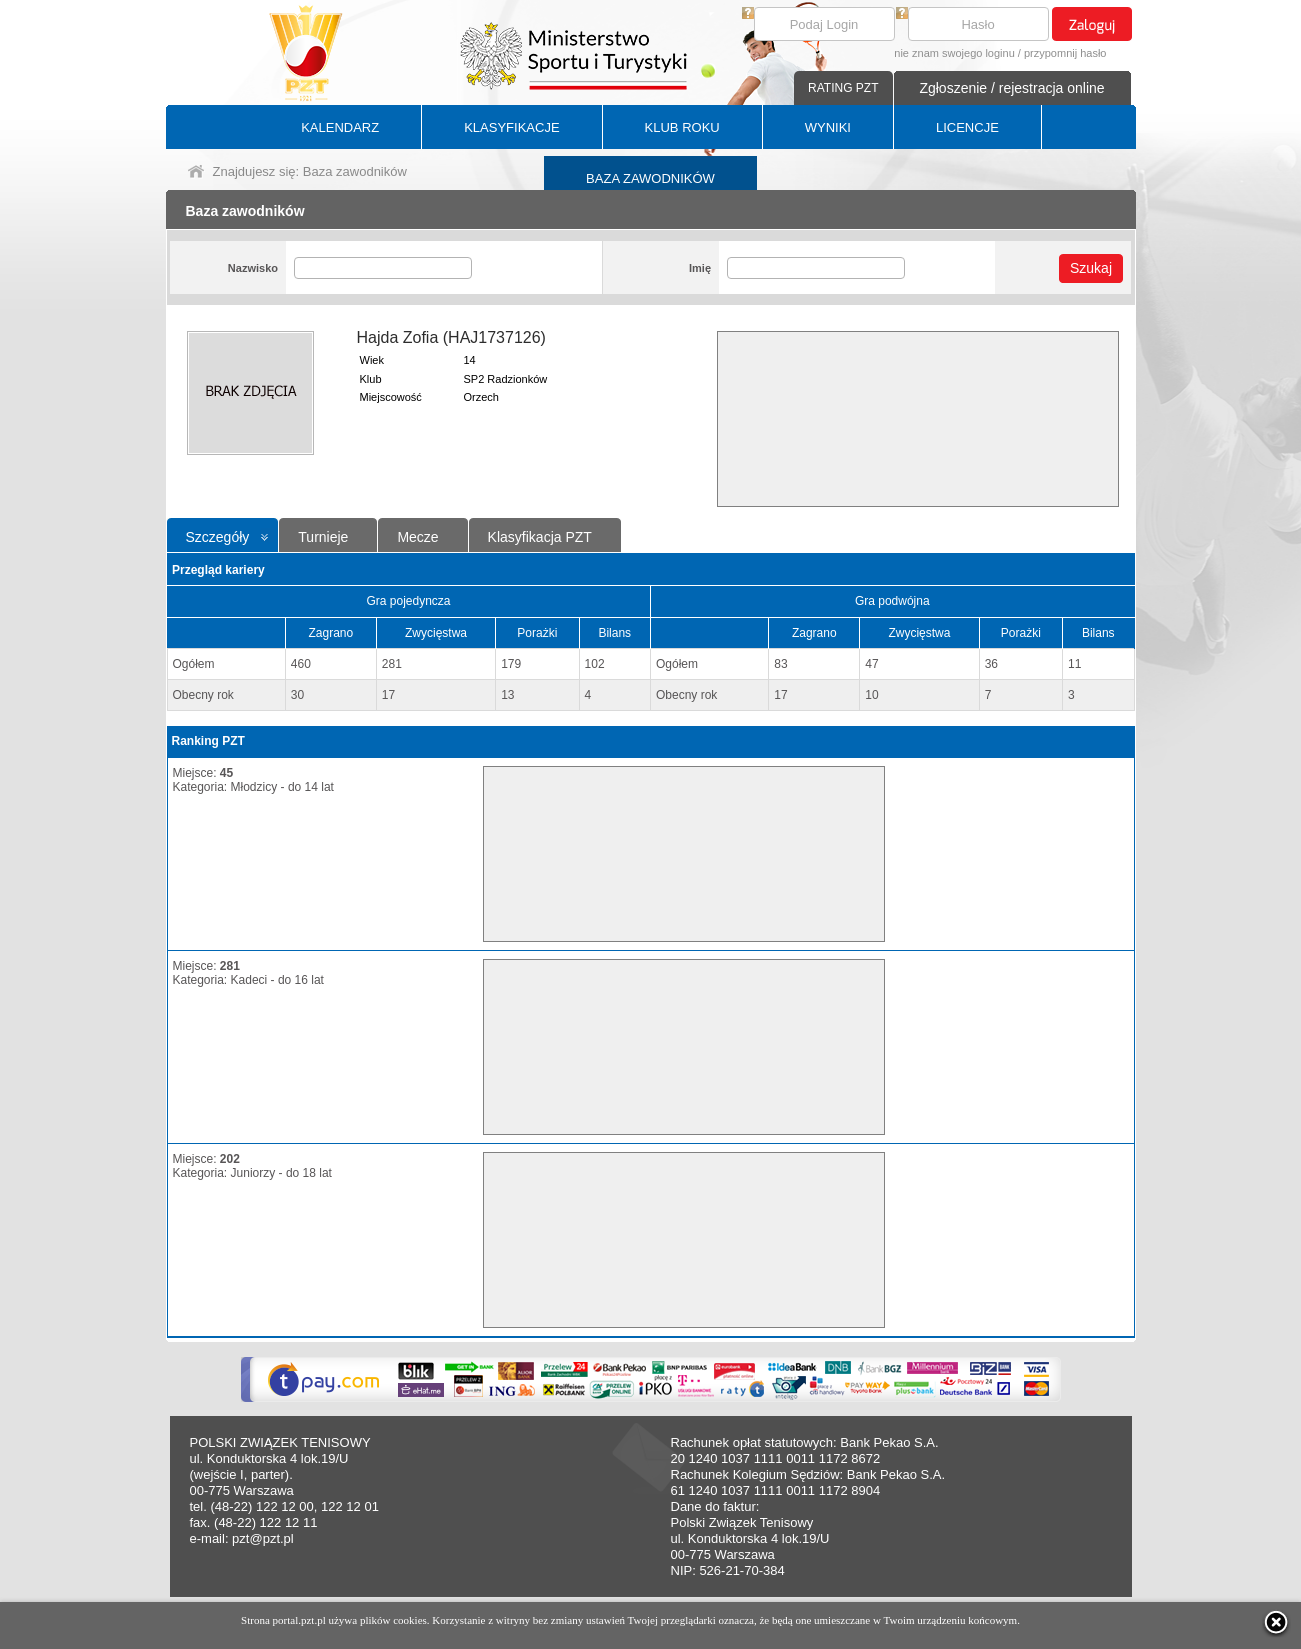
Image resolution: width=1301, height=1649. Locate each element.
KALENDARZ (340, 127)
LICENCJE (967, 127)
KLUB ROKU (682, 127)
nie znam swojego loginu (954, 53)
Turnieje (323, 537)
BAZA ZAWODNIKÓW (650, 178)
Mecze (417, 537)
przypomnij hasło (1065, 53)
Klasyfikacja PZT (540, 537)
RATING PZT (843, 88)
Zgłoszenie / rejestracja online (1011, 88)
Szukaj (1091, 268)
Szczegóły (218, 537)
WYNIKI (828, 127)
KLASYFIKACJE (511, 127)
